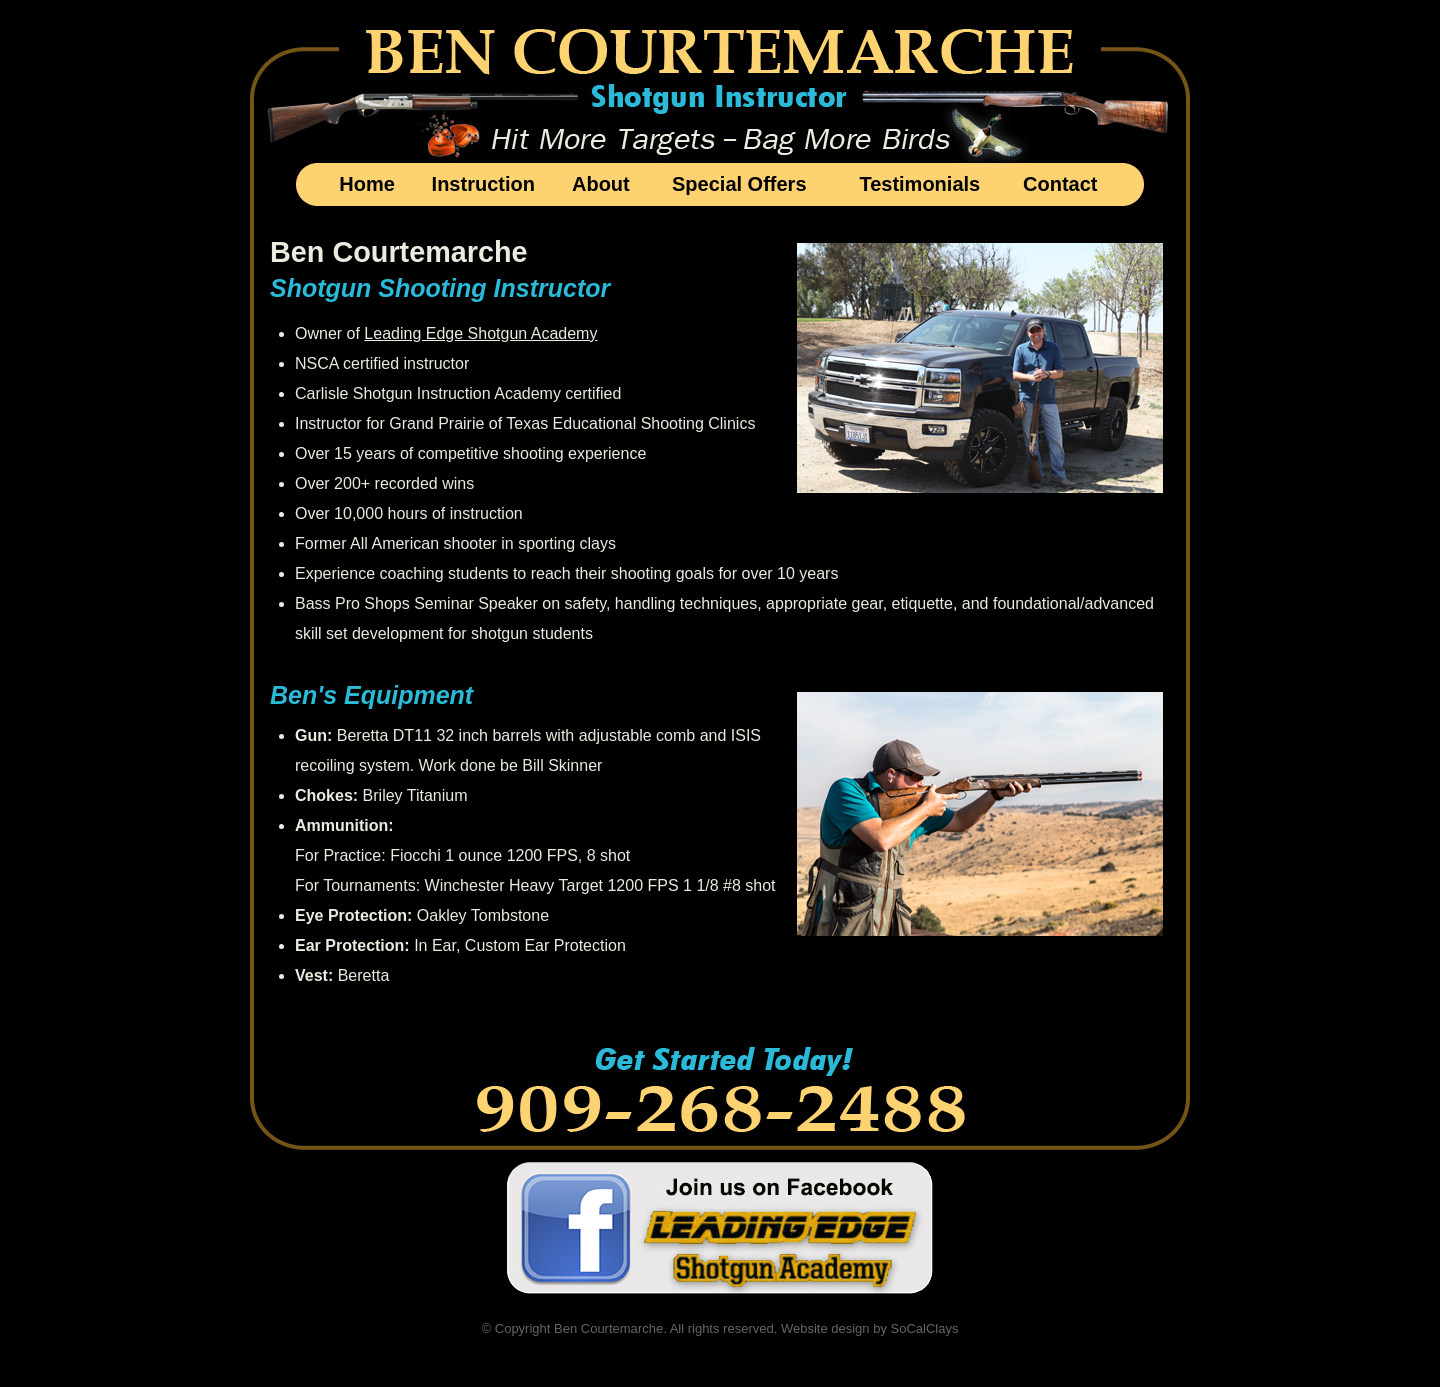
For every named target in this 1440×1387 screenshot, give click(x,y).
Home (367, 184)
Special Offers (739, 184)
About (601, 184)
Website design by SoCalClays (870, 1328)
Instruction (483, 184)
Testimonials (919, 184)
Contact (1060, 184)
